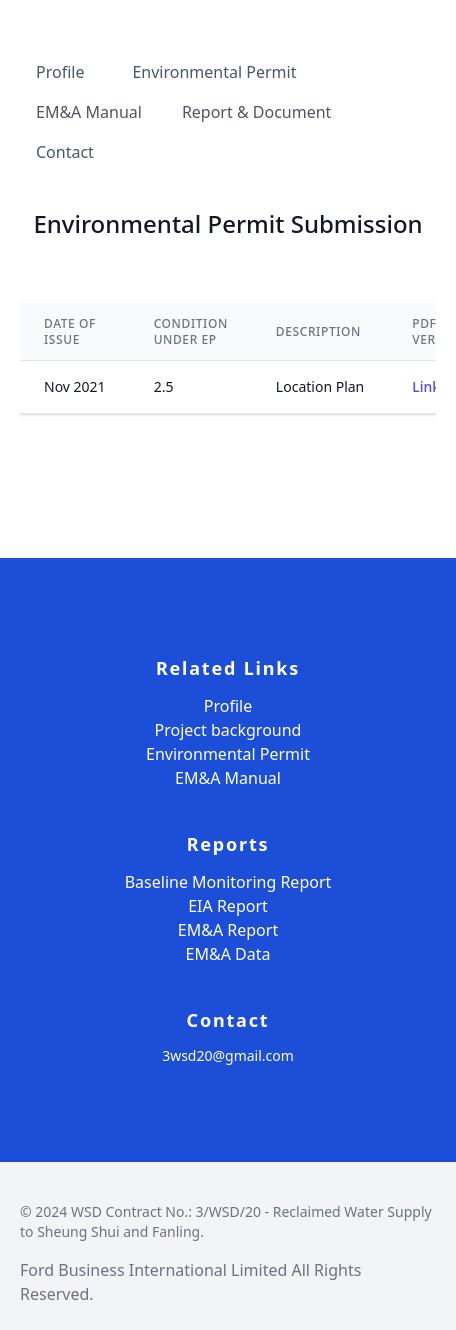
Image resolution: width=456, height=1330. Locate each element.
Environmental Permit (228, 754)
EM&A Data (228, 954)
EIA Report (228, 906)
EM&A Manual (228, 778)
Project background (228, 730)
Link (426, 386)
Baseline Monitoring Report (228, 882)
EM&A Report (228, 930)
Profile (228, 706)
